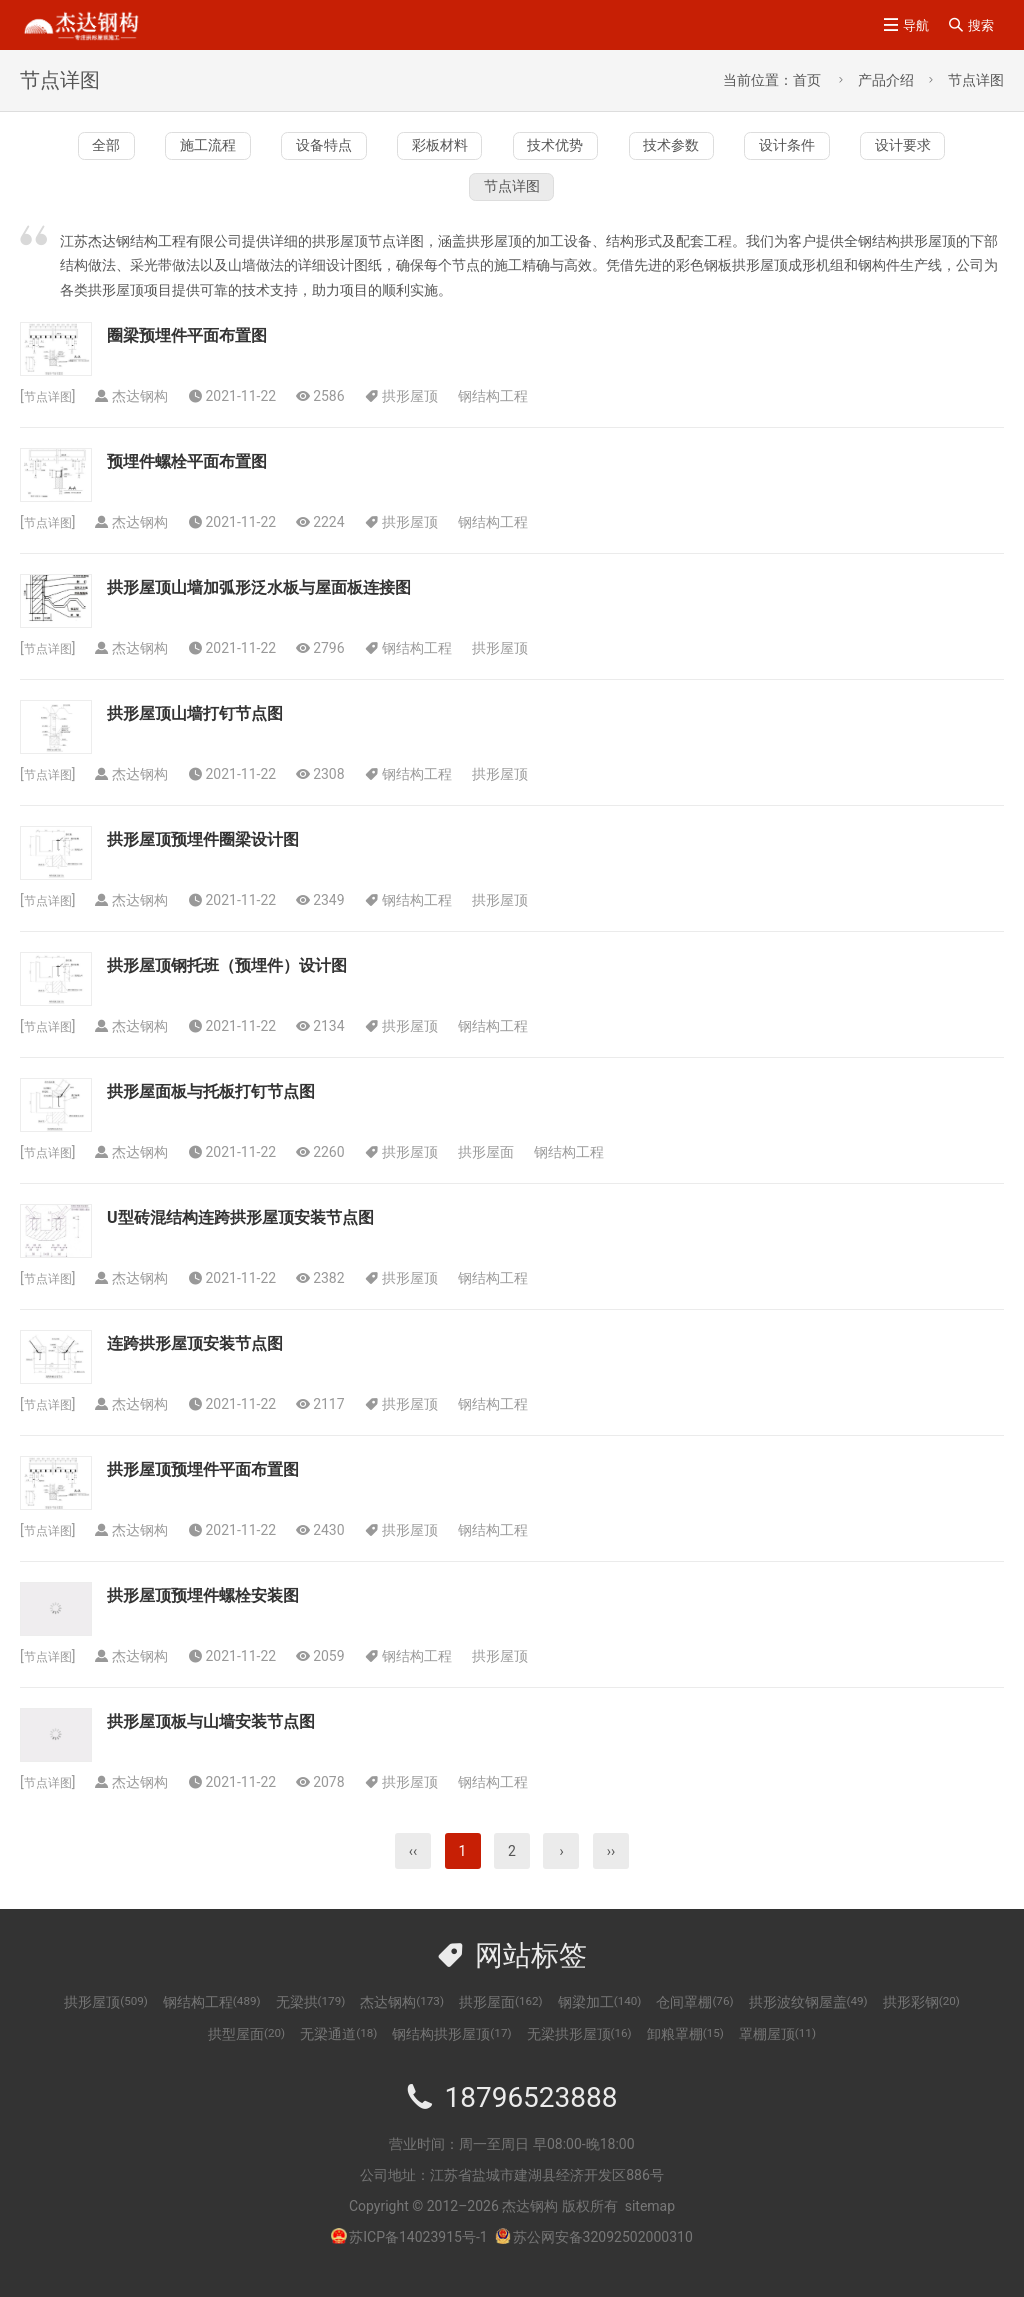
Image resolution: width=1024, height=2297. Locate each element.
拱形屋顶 (418, 417)
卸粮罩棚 (685, 2055)
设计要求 (512, 202)
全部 (116, 151)
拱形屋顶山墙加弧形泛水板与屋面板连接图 (259, 608)
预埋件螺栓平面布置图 (187, 482)
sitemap (650, 2227)
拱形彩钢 (921, 2023)
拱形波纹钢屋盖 (808, 2023)
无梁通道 (338, 2055)
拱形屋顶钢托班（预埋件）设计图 (227, 986)
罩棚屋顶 (777, 2055)
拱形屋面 (494, 1173)
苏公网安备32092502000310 (594, 2258)
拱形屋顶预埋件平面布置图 (203, 1490)
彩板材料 (577, 151)
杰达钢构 (402, 2023)
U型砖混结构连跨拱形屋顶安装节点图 (240, 1238)
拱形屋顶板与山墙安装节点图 (211, 1742)
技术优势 (735, 151)
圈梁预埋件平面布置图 (187, 356)
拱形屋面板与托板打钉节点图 (211, 1112)
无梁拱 (311, 2023)
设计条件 (353, 202)
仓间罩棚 (694, 2023)
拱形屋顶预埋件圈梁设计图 (203, 860)
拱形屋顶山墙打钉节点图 (195, 734)
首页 (807, 80)
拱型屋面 (246, 2055)
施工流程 (260, 151)
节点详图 (976, 80)
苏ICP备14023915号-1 (418, 2258)
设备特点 (418, 151)
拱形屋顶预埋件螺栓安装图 (203, 1616)
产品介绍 (886, 80)
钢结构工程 (501, 417)
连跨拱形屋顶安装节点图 (195, 1364)
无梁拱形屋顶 (579, 2055)
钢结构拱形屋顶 (451, 2055)
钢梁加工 (600, 2023)
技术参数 (894, 151)
